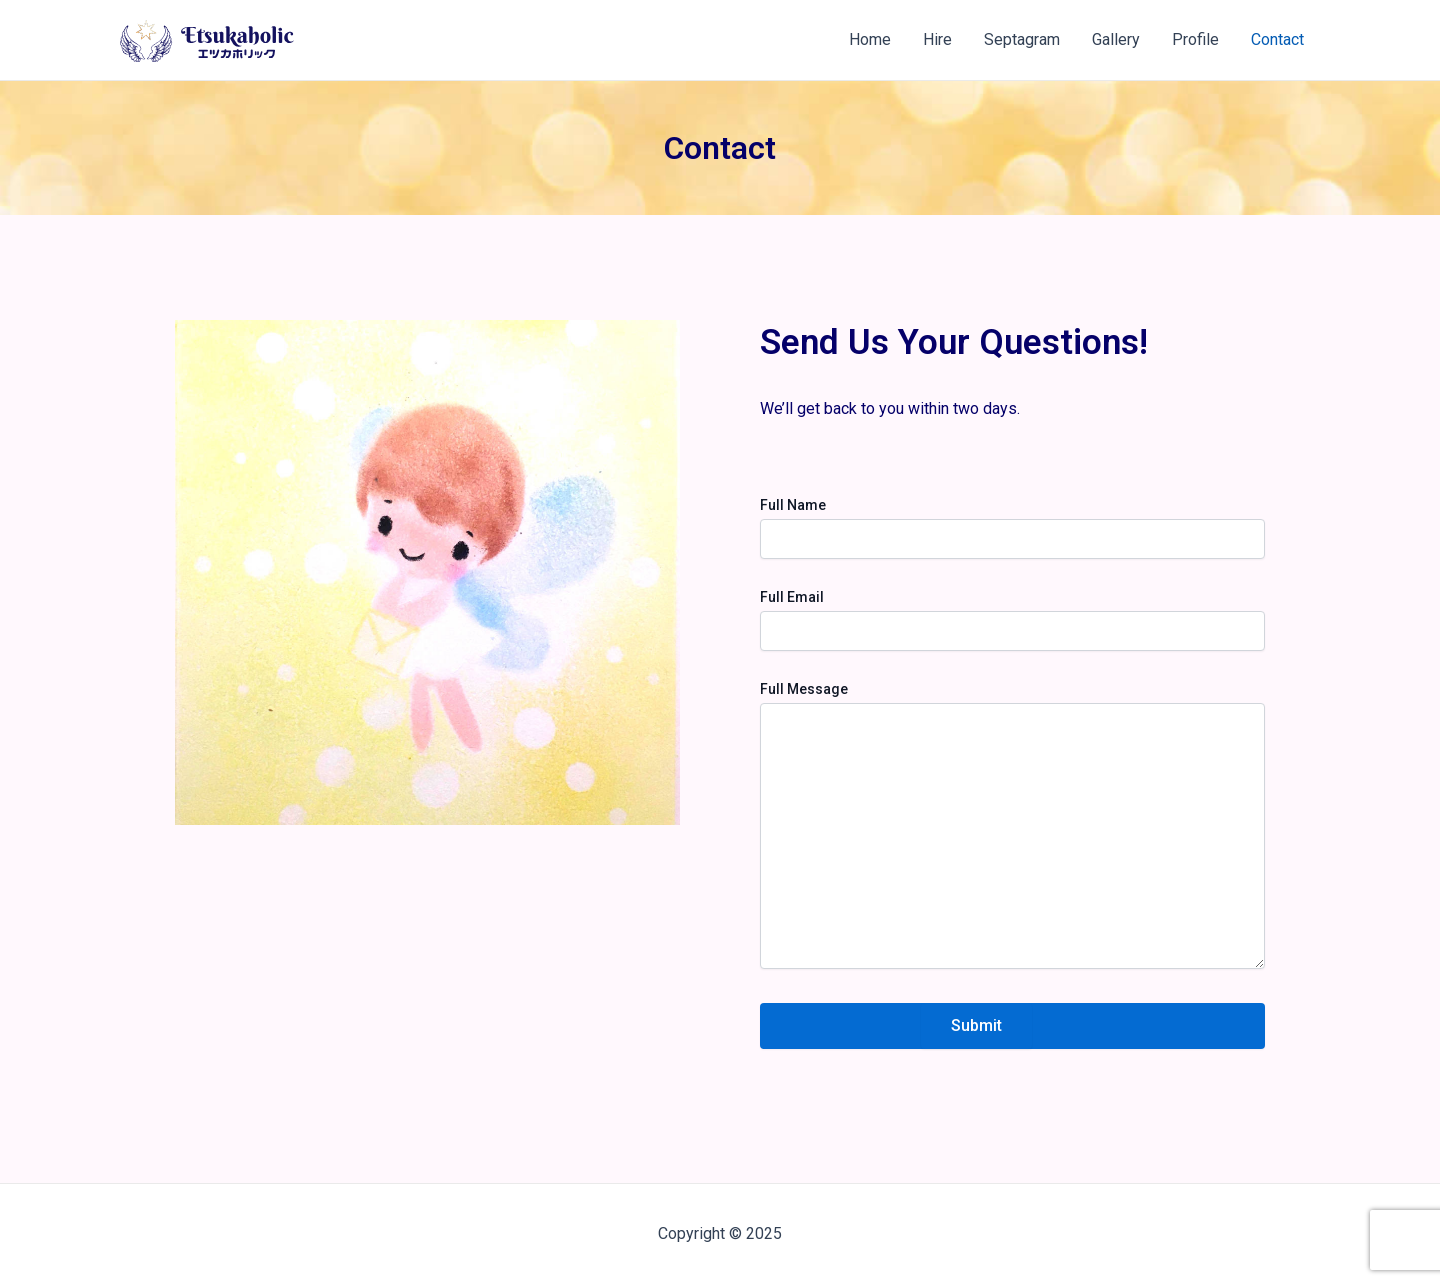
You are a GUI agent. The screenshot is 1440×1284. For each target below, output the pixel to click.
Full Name (793, 505)
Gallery (1116, 39)
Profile (1195, 39)
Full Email (792, 597)
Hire (937, 39)
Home (870, 39)
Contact (1277, 39)
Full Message (804, 689)
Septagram (1022, 39)
